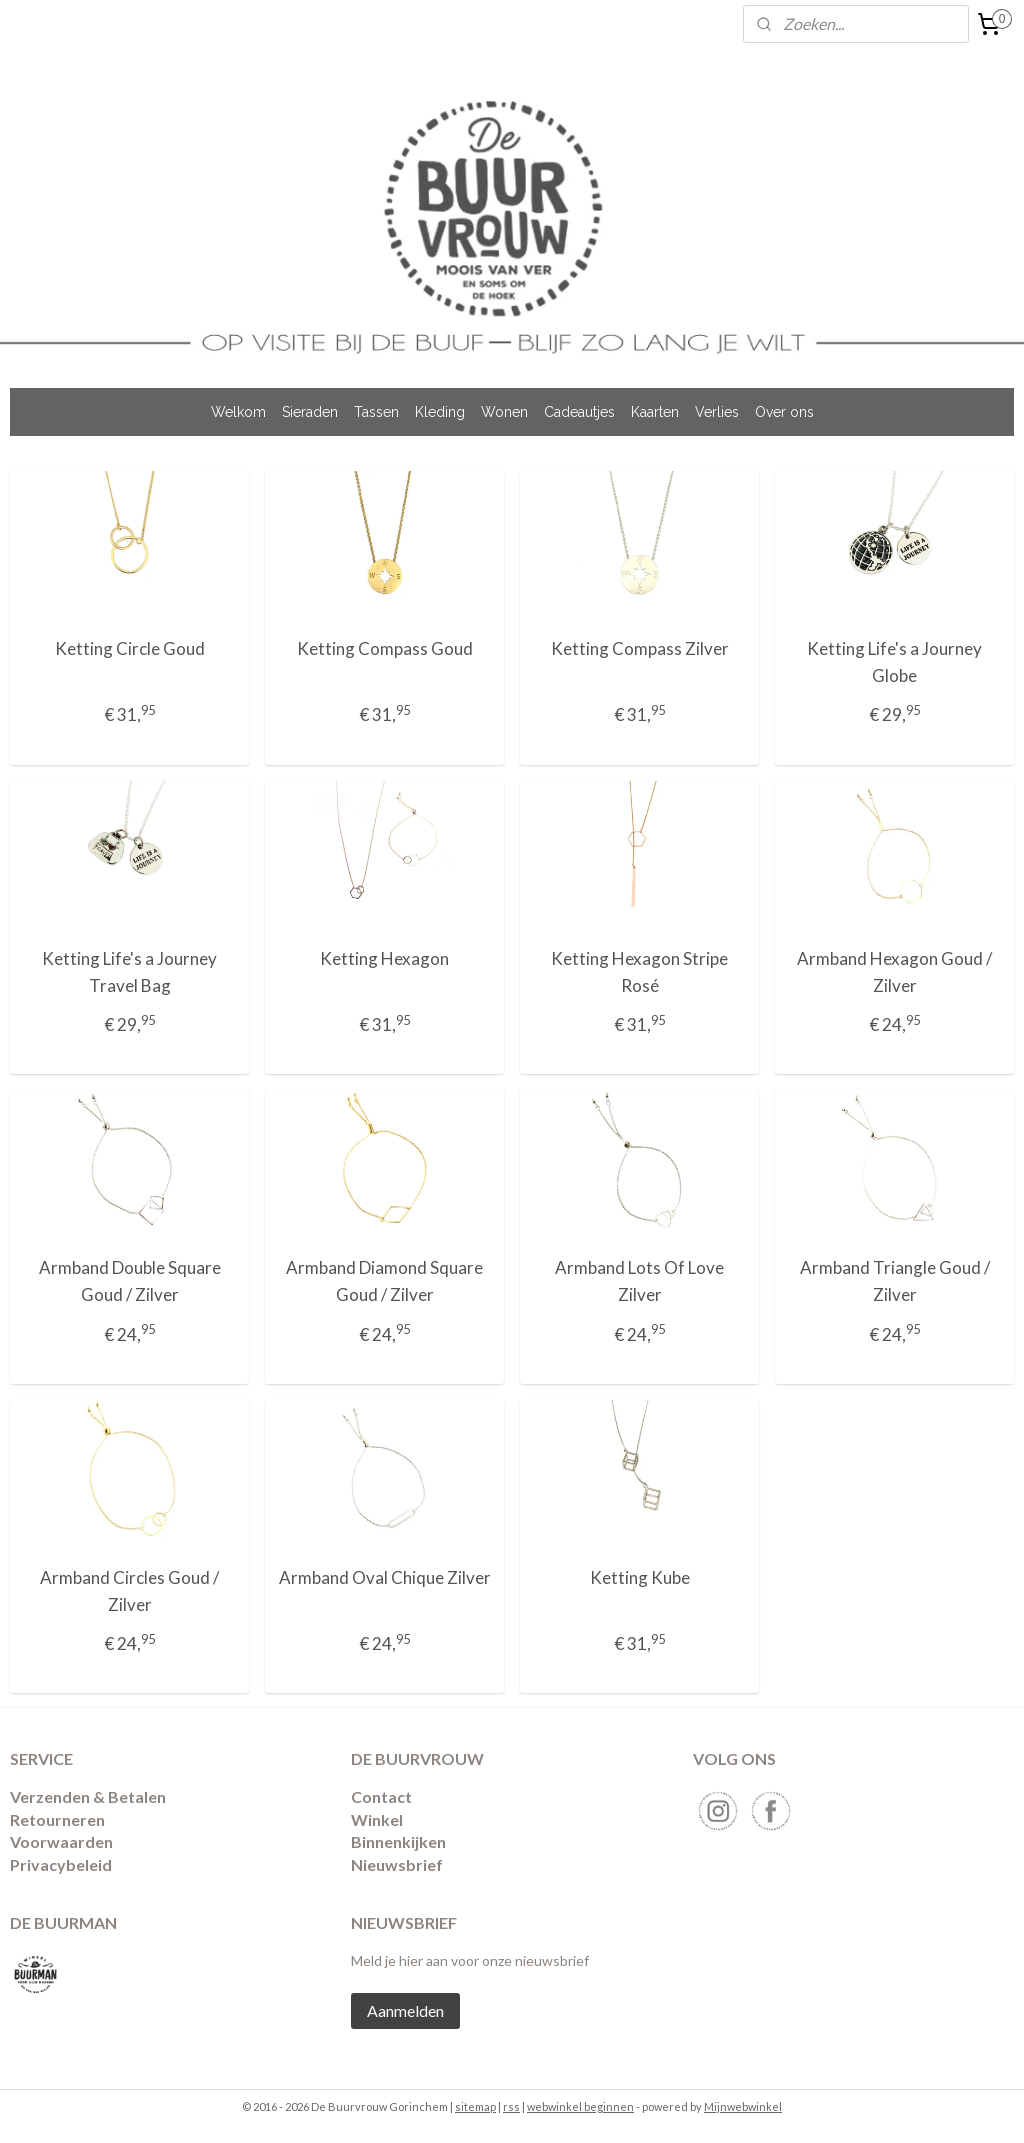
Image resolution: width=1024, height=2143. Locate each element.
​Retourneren (57, 1819)
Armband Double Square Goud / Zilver (130, 1281)
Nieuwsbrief (397, 1864)
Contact (381, 1796)
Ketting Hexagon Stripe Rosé (639, 971)
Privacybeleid (61, 1864)
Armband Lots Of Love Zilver (639, 1281)
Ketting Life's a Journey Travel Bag (129, 971)
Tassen (376, 412)
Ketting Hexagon (384, 957)
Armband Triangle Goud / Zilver (895, 1281)
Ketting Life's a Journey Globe (894, 662)
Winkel (377, 1819)
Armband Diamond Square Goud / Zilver (384, 1281)
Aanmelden (405, 2010)
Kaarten (655, 412)
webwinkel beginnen (580, 2106)
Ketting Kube (640, 1576)
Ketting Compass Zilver (640, 648)
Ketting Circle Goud (130, 648)
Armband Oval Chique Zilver (385, 1576)
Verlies (717, 412)
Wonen (504, 412)
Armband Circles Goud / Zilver (129, 1590)
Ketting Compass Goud (385, 648)
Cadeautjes (579, 412)
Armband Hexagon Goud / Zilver (894, 971)
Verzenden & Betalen (88, 1796)
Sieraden (310, 412)
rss (511, 2106)
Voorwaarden (61, 1841)
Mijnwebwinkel (743, 2106)
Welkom (238, 412)
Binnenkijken (398, 1841)
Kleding (440, 412)
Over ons (784, 412)
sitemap (475, 2106)
